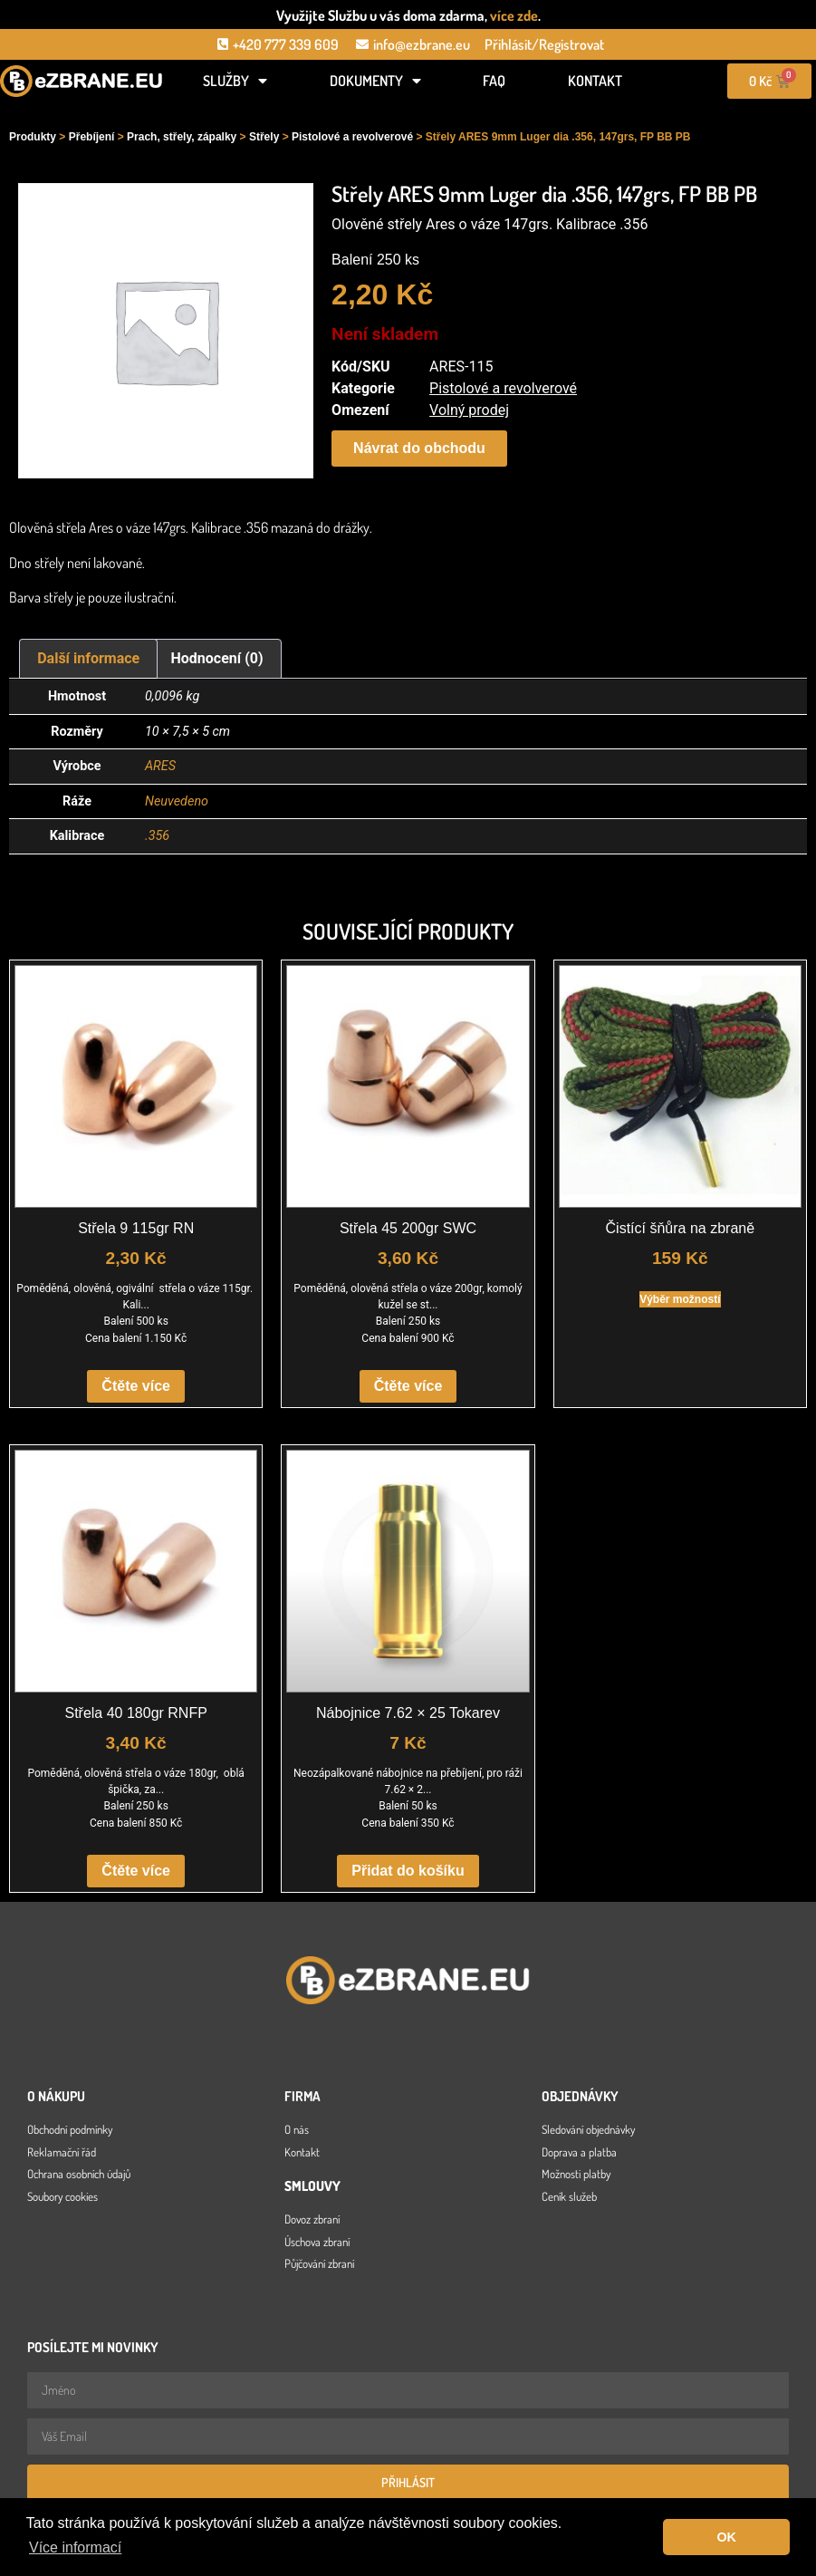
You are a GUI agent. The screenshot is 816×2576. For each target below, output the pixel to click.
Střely (264, 136)
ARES (160, 766)
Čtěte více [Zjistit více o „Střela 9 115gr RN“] (135, 1386)
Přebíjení (92, 136)
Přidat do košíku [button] (407, 1870)
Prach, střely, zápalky (181, 136)
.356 (157, 836)
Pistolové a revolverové (352, 136)
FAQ (494, 81)
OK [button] (726, 2537)
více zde (514, 15)
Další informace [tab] (88, 658)
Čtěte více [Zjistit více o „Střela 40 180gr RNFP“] (135, 1870)
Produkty (32, 136)
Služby (235, 80)
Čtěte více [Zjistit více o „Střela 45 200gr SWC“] (408, 1386)
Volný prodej (469, 410)
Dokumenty (375, 80)
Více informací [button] (75, 2547)
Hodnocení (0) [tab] (217, 658)
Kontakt (595, 81)
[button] (419, 448)
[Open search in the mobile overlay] (81, 110)
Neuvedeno (176, 801)
